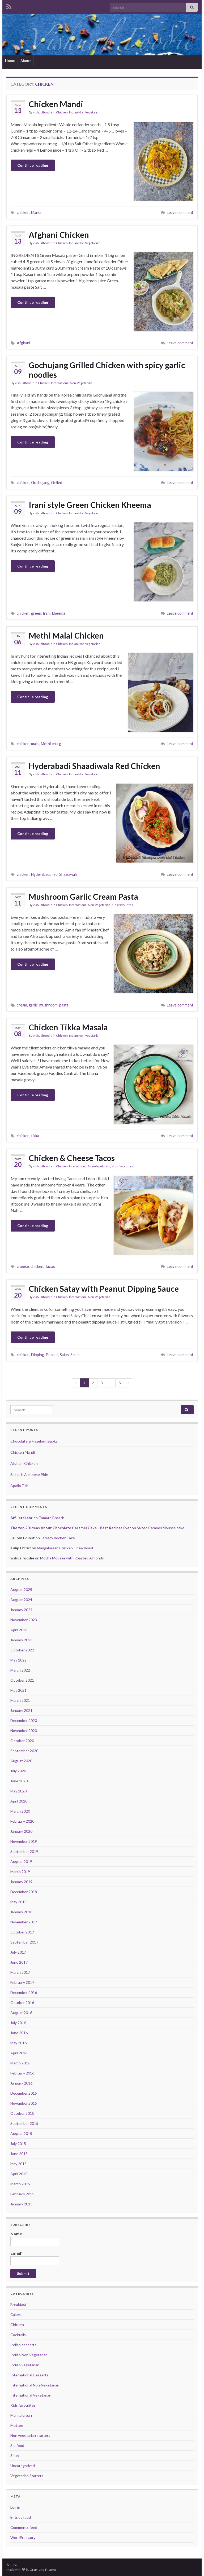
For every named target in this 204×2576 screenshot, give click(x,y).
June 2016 (19, 2032)
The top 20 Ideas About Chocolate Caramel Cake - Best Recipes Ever (70, 1528)
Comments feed (23, 2527)
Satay (64, 1354)
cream (22, 1005)
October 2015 (22, 2113)
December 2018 (23, 1891)
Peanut (52, 1354)
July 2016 (18, 2022)
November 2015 (23, 2103)
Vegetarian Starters (26, 2475)
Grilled (56, 482)
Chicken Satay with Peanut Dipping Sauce (104, 1288)
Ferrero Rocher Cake (58, 1538)
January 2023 (21, 1640)
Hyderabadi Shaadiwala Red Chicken (94, 766)
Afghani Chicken (59, 234)
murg (56, 743)
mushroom (48, 1005)
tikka (35, 1135)
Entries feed (20, 2517)
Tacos (50, 1266)
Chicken (62, 112)
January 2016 (21, 2083)
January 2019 (21, 1881)
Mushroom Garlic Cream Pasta (83, 896)
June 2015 (19, 2153)
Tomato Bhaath (51, 1517)
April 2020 (18, 1801)
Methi (46, 743)
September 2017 (24, 1942)
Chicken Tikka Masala (68, 1027)
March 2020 (20, 1811)
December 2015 (23, 2093)
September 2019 (24, 1851)
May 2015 (18, 2163)
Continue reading (32, 165)
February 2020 (22, 1821)
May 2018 (18, 1902)
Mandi (36, 212)
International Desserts (29, 2375)
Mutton (16, 2425)
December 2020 (23, 1720)
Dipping (37, 1354)
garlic (33, 1005)
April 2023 (18, 1630)
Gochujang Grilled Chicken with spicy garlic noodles (107, 369)
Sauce (75, 1354)
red (55, 874)
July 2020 (18, 1771)
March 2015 (20, 2184)
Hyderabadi (40, 874)
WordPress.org (23, 2537)
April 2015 (18, 2173)
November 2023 (23, 1619)
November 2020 (23, 1730)
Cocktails (18, 2334)
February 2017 (22, 1982)
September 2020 (24, 1750)
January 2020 (21, 1831)
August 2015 (21, 2133)
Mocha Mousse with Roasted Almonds (72, 1558)
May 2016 (18, 2043)
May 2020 (18, 1791)
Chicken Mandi (56, 104)
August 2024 (21, 1599)
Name (34, 2238)
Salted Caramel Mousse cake (160, 1528)
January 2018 (21, 1912)
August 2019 (21, 1861)
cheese (23, 1266)
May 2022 (18, 1660)
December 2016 (23, 1992)
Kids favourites (122, 905)
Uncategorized (22, 2465)
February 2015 (22, 2194)
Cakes (15, 2314)
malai (35, 743)
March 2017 (20, 1972)
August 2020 (21, 1761)
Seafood (17, 2445)
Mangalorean (21, 2415)
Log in (15, 2507)
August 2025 (21, 1589)
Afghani (23, 343)
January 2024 (21, 1609)
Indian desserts (23, 2344)
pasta (64, 1005)
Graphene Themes (43, 2569)
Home (10, 61)
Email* (34, 2257)
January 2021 (21, 1710)
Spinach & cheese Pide (29, 1474)
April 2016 (18, 2053)
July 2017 (18, 1952)
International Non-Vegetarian (71, 383)
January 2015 (21, 2204)
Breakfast (18, 2304)
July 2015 (18, 2143)
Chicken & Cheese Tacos (72, 1158)
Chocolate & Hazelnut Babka (34, 1441)
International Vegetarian (30, 2395)
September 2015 (24, 2123)
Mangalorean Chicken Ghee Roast (65, 1548)
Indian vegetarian (24, 2365)
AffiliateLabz (21, 1517)
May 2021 (18, 1690)
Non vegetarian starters (30, 2435)
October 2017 (22, 1932)
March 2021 (20, 1700)
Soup (14, 2455)
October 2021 (22, 1680)
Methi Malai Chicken (66, 635)
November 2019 (23, 1841)
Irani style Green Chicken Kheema (90, 504)
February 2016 (22, 2073)
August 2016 (21, 2012)
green (36, 613)
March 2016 (20, 2063)
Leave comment (180, 212)
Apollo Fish (19, 1485)
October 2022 (22, 1650)
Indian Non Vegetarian (84, 112)
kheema (58, 613)
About (25, 61)
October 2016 (22, 2002)
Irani (46, 613)
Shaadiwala (68, 874)
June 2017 (19, 1962)
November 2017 (23, 1922)
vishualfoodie (42, 112)
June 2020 (19, 1781)
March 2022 (20, 1670)
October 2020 (22, 1740)
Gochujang (40, 482)
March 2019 (20, 1871)
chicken (23, 212)
